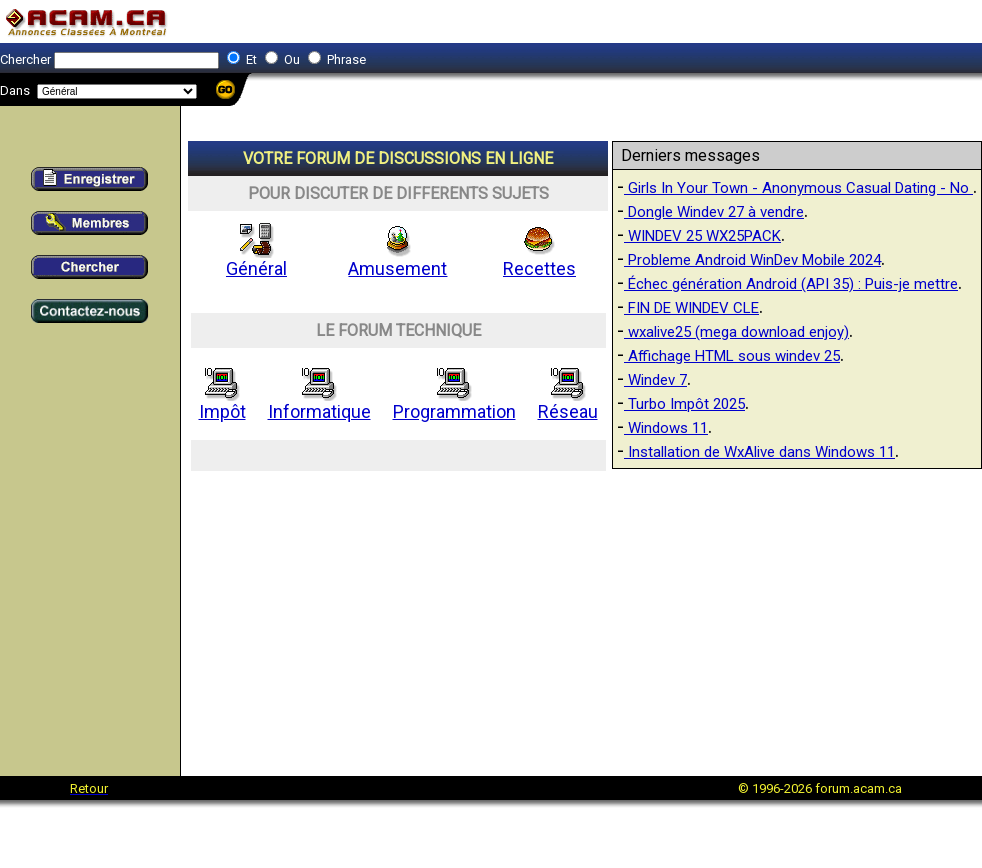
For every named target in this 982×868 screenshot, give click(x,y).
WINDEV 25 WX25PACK (702, 236)
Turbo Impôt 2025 (684, 404)
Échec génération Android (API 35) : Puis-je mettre (791, 284)
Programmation (454, 403)
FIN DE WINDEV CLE (691, 308)
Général (256, 260)
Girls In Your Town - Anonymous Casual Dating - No (798, 188)
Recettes (539, 260)
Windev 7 (655, 380)
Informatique (319, 403)
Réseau (568, 403)
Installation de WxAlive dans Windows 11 (759, 452)
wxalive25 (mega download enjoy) (736, 332)
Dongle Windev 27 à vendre (714, 212)
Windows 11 (666, 428)
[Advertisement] (583, 617)
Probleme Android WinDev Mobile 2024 (752, 260)
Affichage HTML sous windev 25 (732, 356)
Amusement (397, 260)
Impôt (222, 403)
